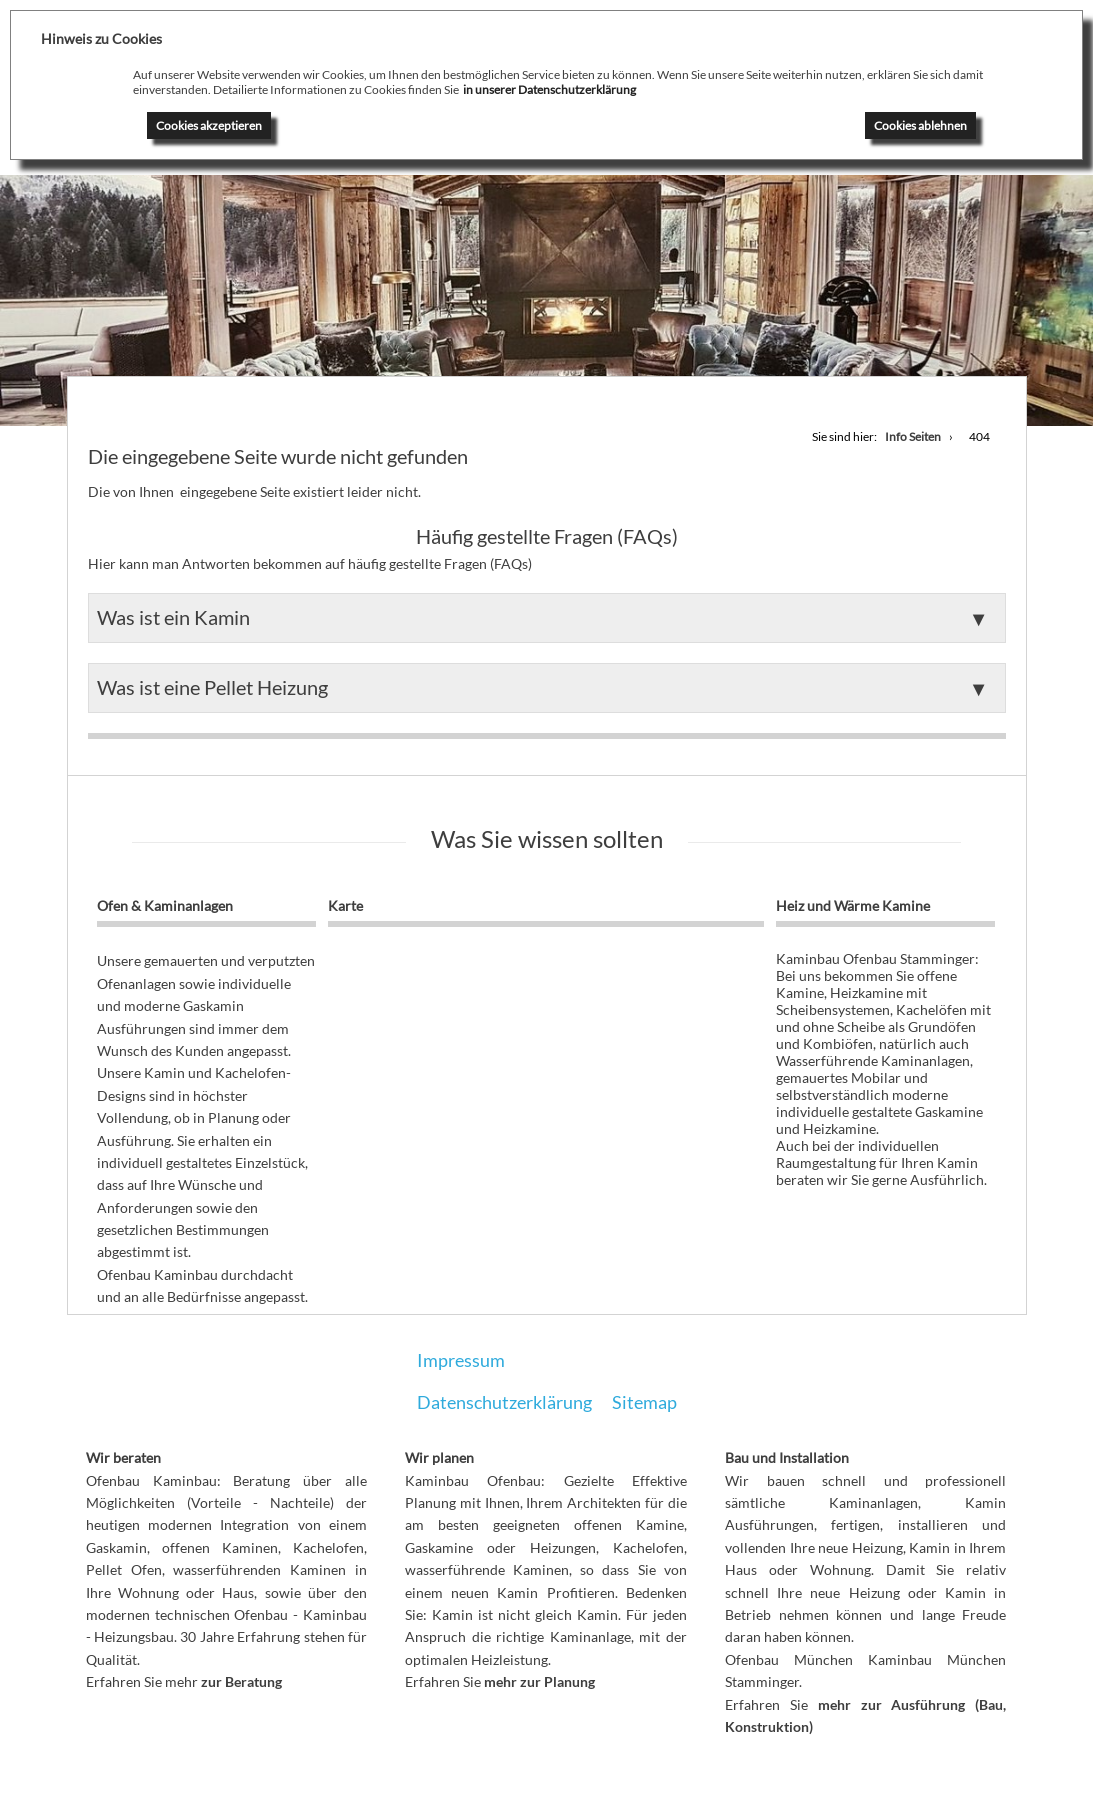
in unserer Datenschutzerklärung (549, 89)
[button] (547, 618)
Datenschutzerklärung (504, 1402)
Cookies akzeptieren (209, 125)
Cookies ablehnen (920, 125)
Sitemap (644, 1402)
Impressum (461, 1360)
